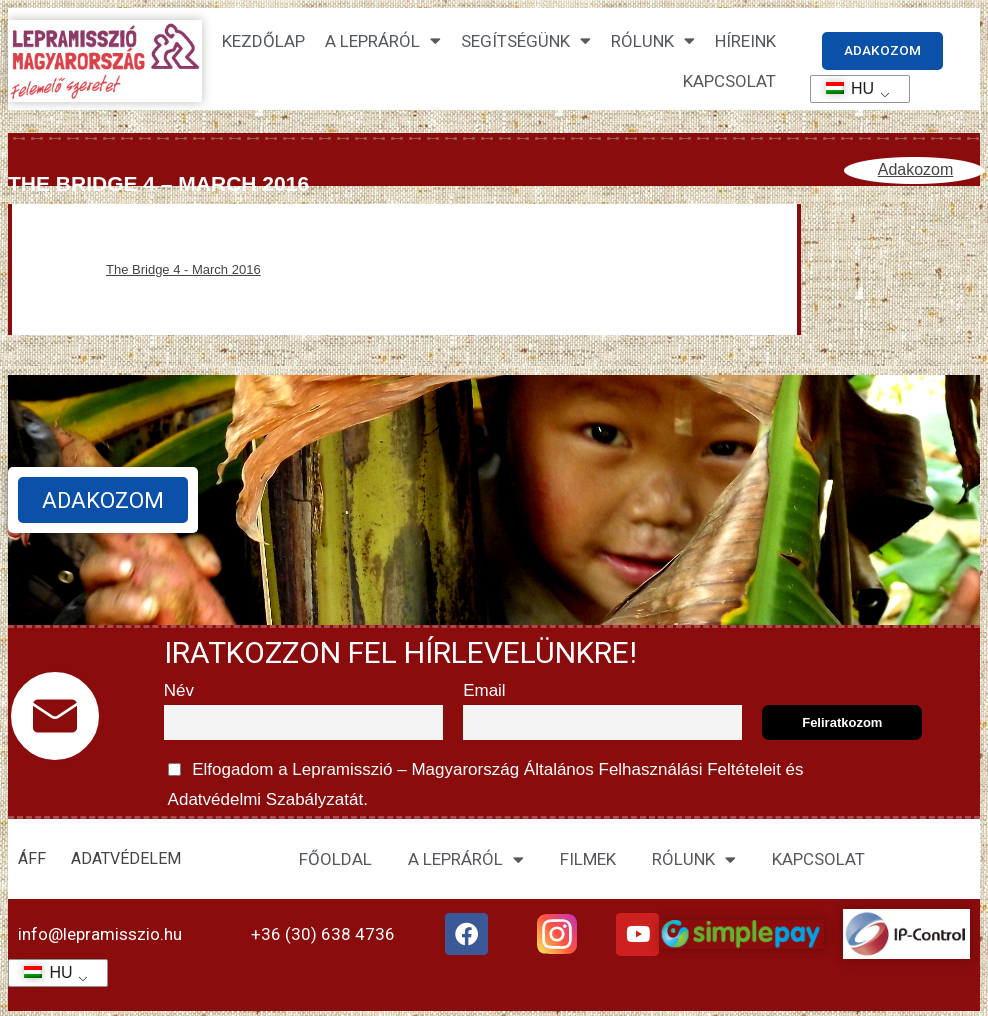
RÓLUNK (694, 860)
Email (484, 691)
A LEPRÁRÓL (466, 860)
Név (179, 691)
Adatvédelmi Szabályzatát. (266, 800)
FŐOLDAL (335, 861)
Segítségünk (526, 41)
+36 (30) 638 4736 (323, 935)
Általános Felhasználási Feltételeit (652, 770)
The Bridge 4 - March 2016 (183, 270)
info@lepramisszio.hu (100, 935)
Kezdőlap (263, 42)
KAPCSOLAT (729, 82)
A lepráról (383, 41)
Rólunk (653, 41)
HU (843, 88)
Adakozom (916, 170)
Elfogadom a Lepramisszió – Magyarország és (484, 782)
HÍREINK (745, 42)
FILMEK (588, 861)
